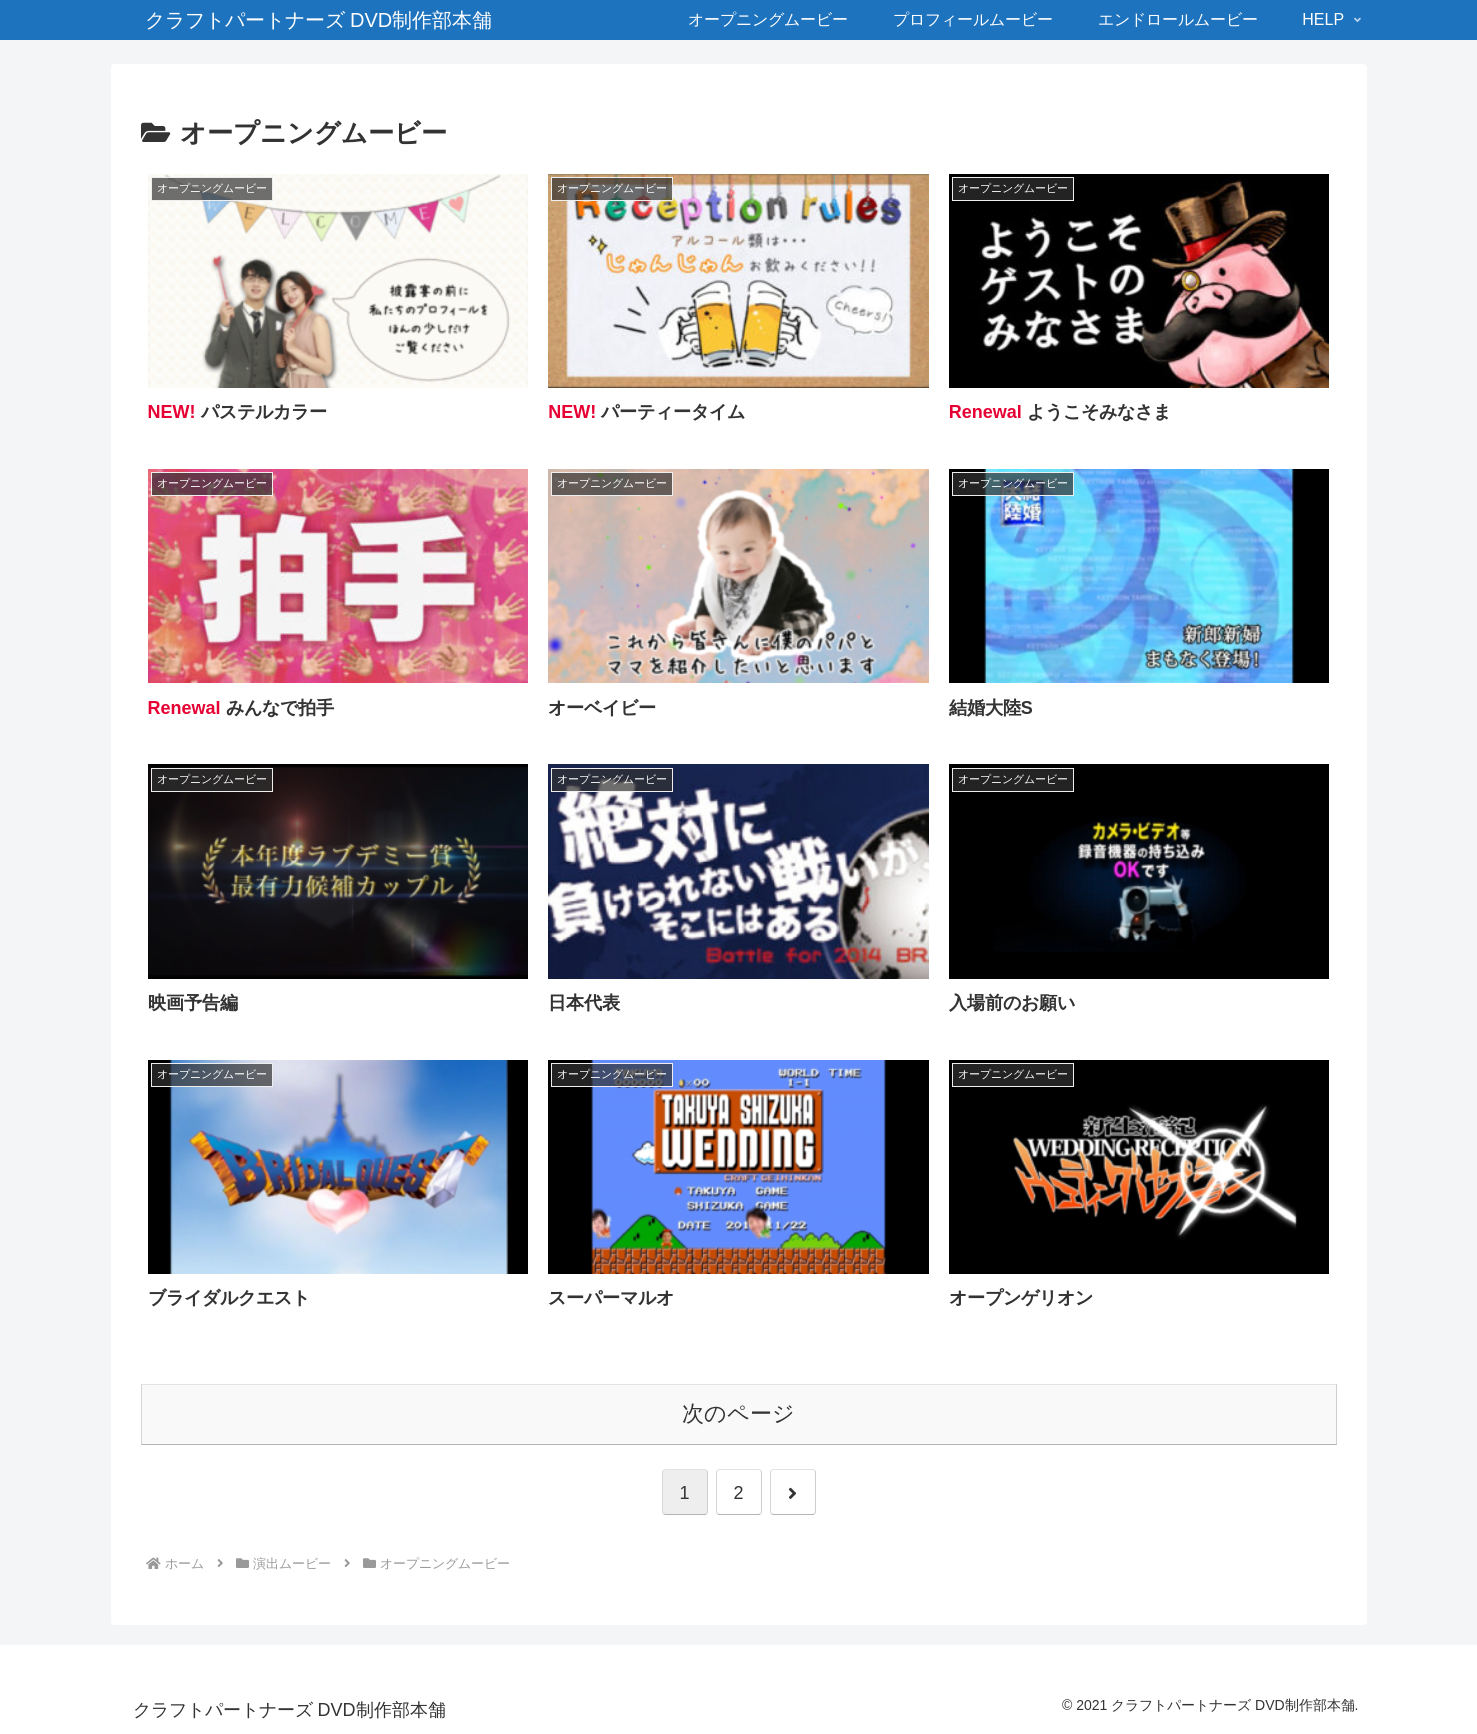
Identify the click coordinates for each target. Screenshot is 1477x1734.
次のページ (738, 1413)
